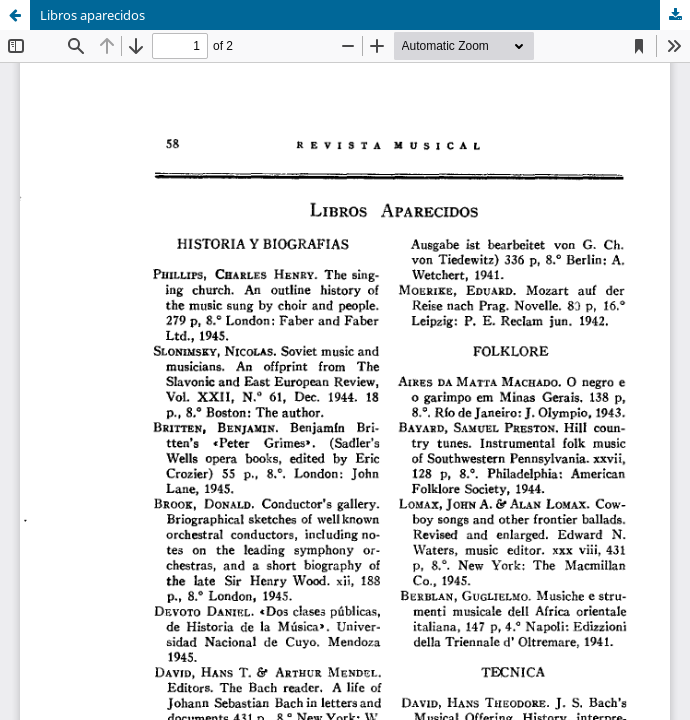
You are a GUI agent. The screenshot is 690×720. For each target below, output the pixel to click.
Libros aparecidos (92, 15)
